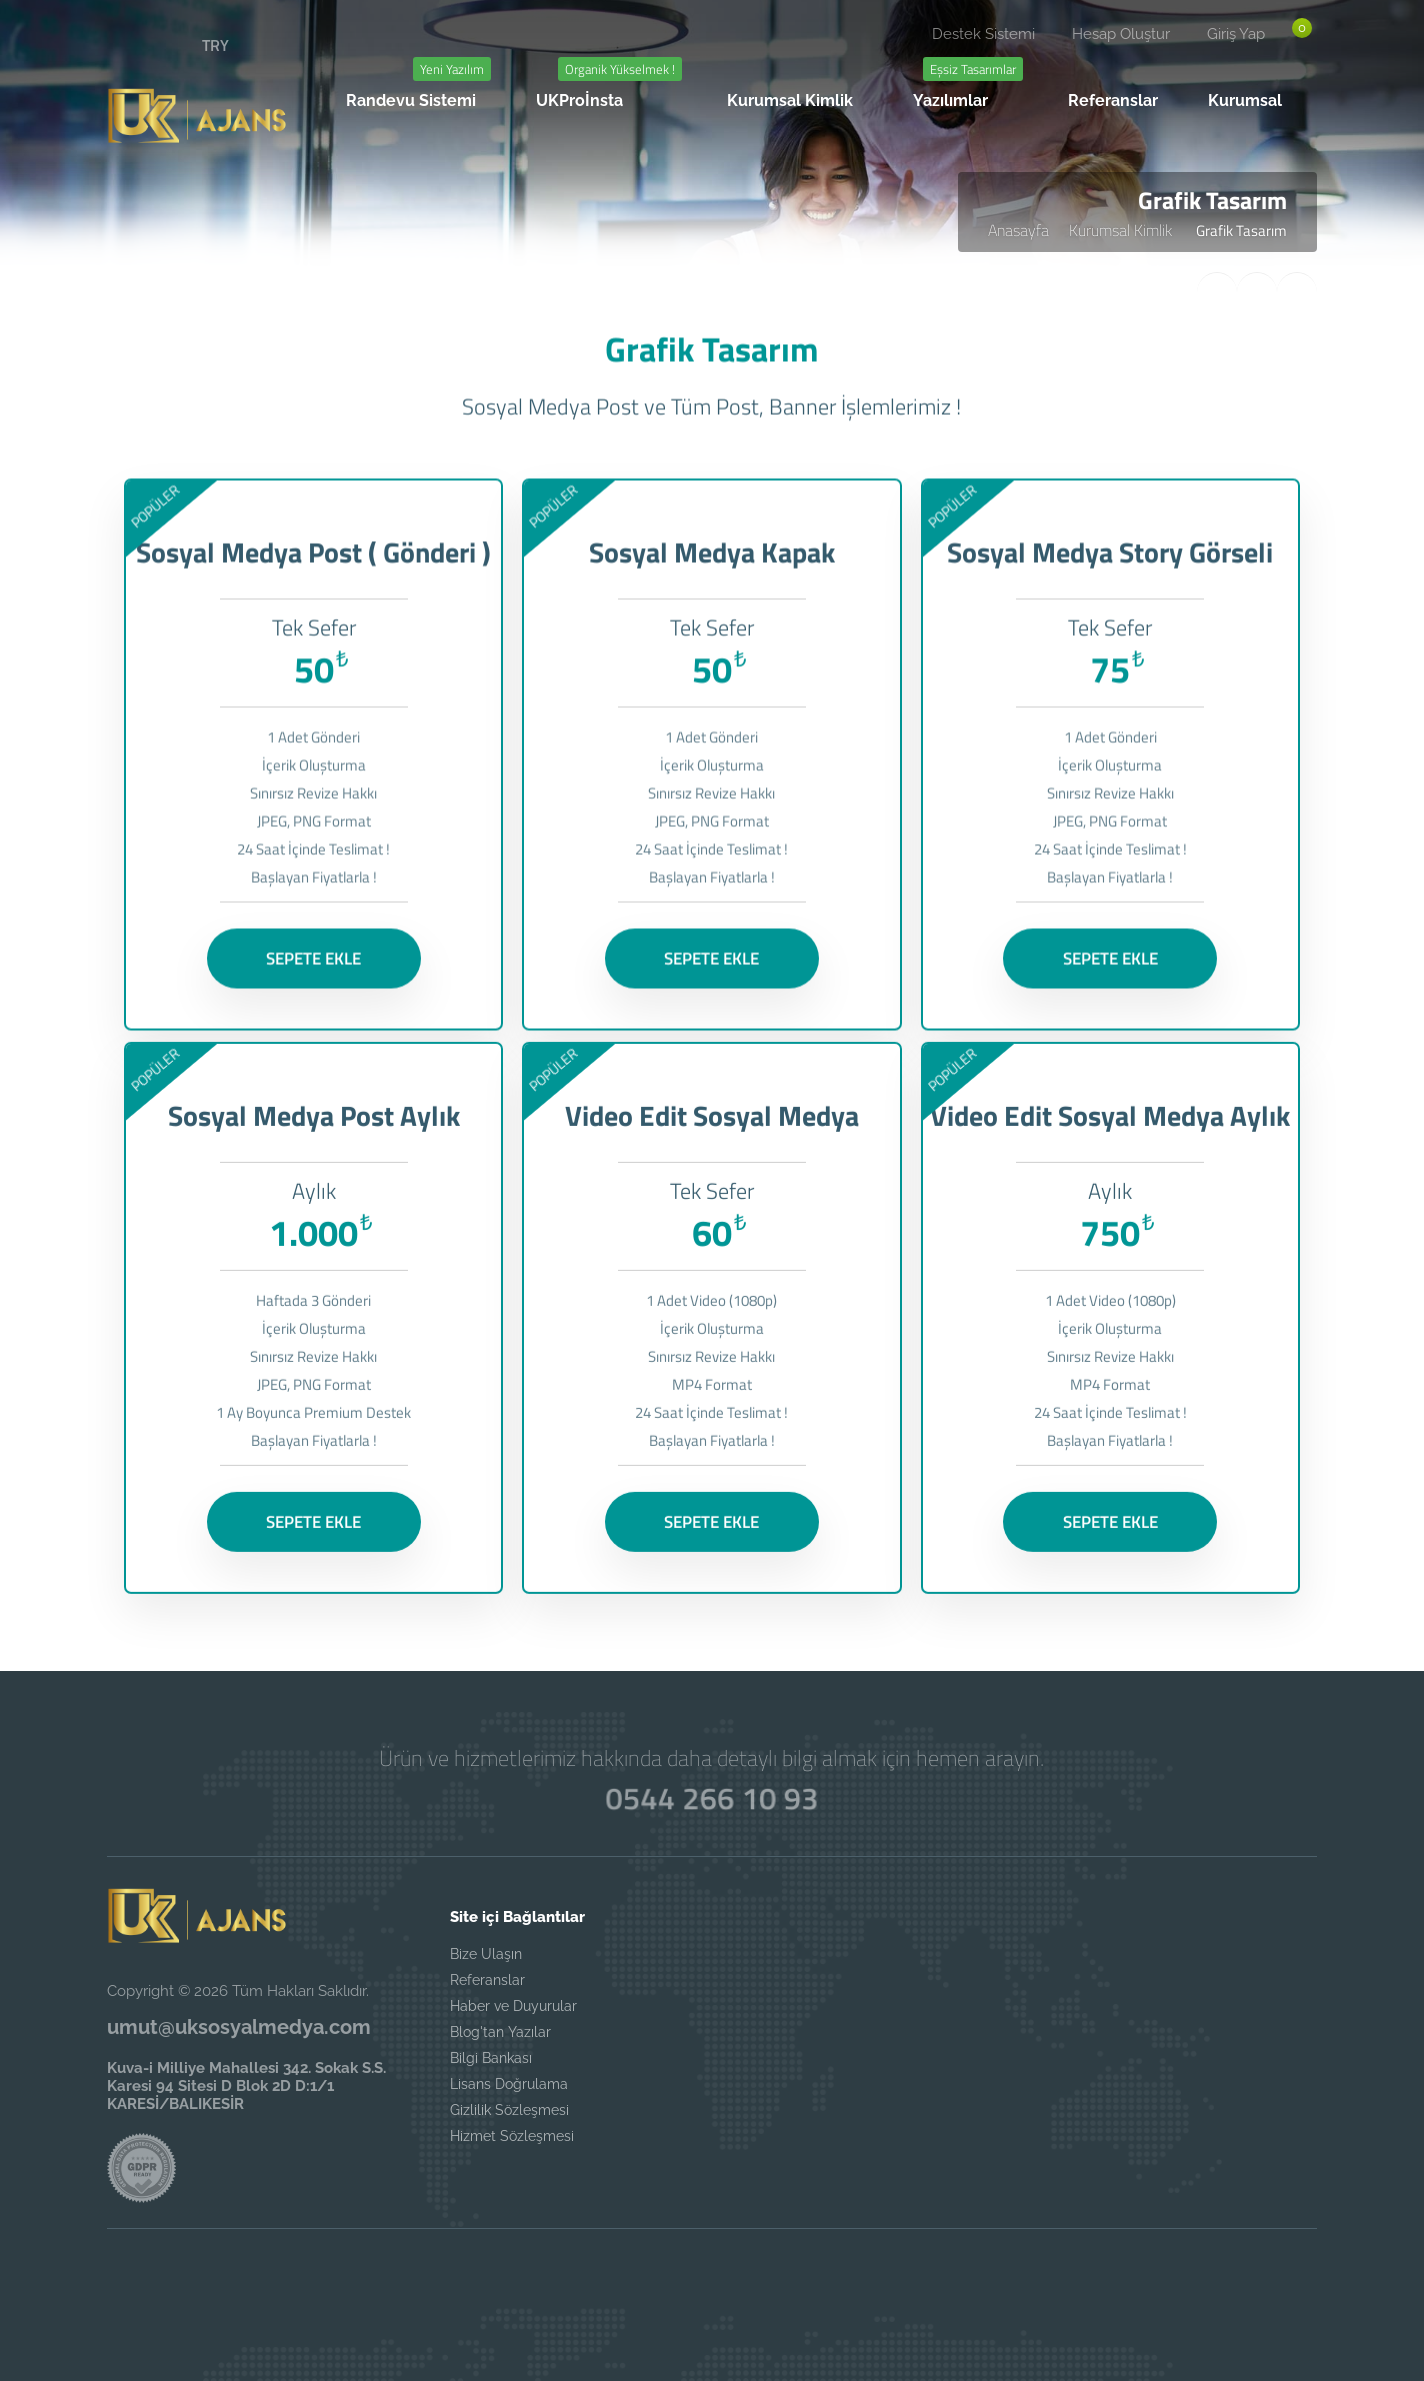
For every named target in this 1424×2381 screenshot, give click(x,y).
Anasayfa (1018, 230)
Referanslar (487, 1980)
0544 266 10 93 (711, 1797)
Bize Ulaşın (486, 1954)
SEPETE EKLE (313, 953)
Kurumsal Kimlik (1122, 230)
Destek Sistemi (983, 34)
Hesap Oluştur (1121, 34)
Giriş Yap (1236, 34)
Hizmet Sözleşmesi (512, 2136)
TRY (215, 45)
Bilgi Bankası (491, 2058)
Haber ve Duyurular (513, 2006)
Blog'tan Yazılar (500, 2032)
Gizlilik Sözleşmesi (509, 2110)
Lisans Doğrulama (509, 2084)
